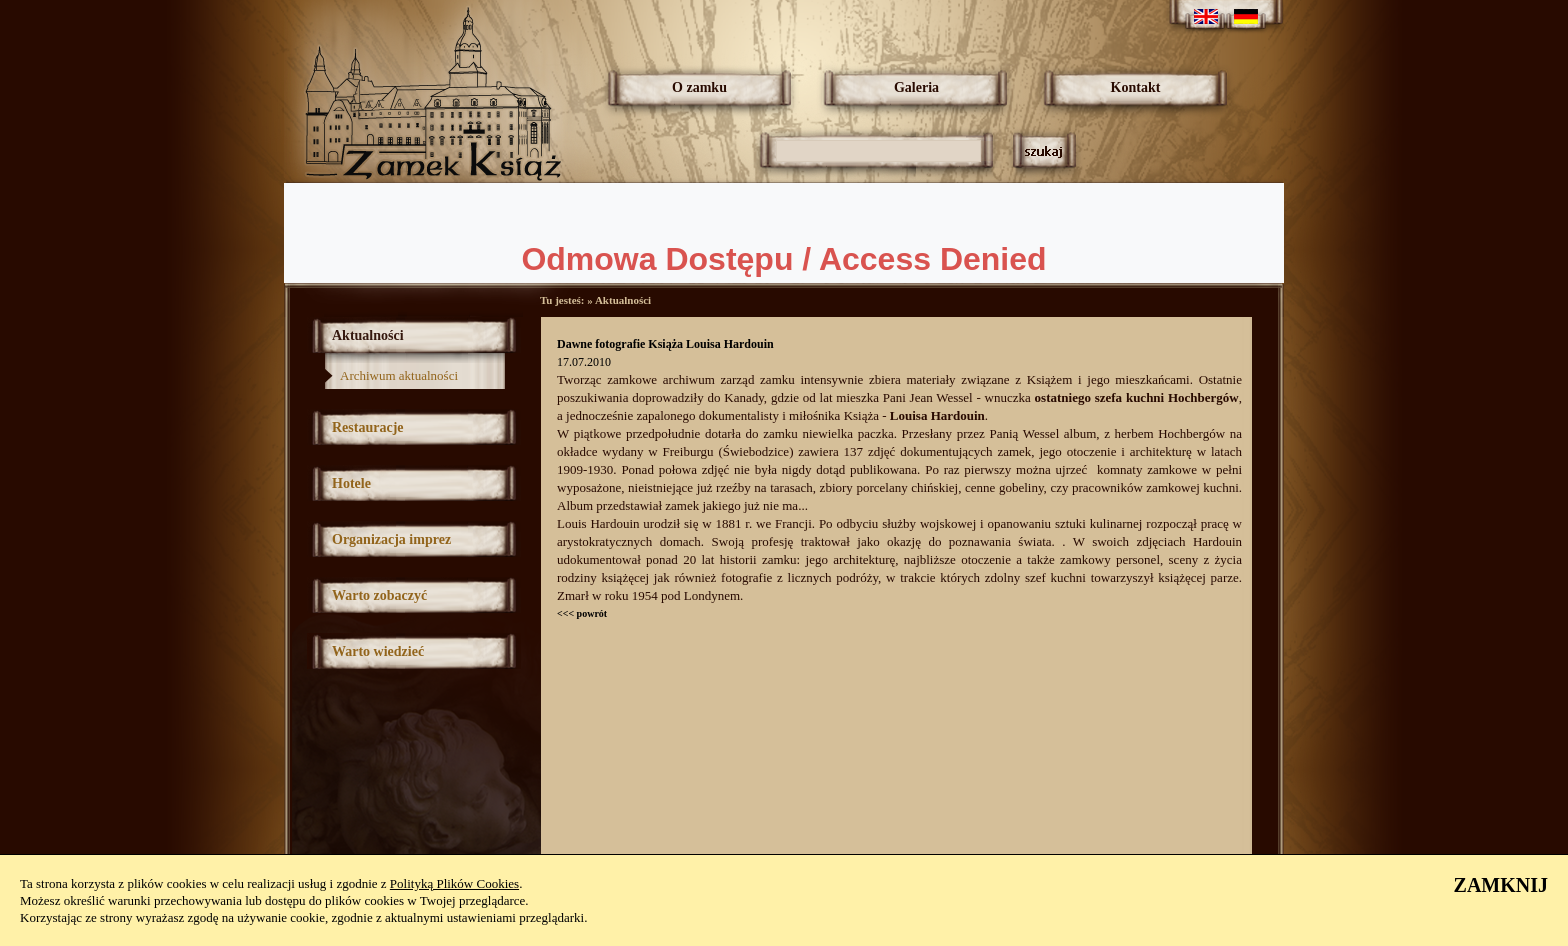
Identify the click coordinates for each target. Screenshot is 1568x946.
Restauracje (368, 427)
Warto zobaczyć (379, 595)
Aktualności (368, 335)
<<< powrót (582, 613)
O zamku (699, 87)
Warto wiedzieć (378, 651)
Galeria (916, 87)
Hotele (351, 483)
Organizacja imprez (391, 539)
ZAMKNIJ (1501, 885)
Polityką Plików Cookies (454, 883)
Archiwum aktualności (399, 375)
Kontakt (1136, 87)
